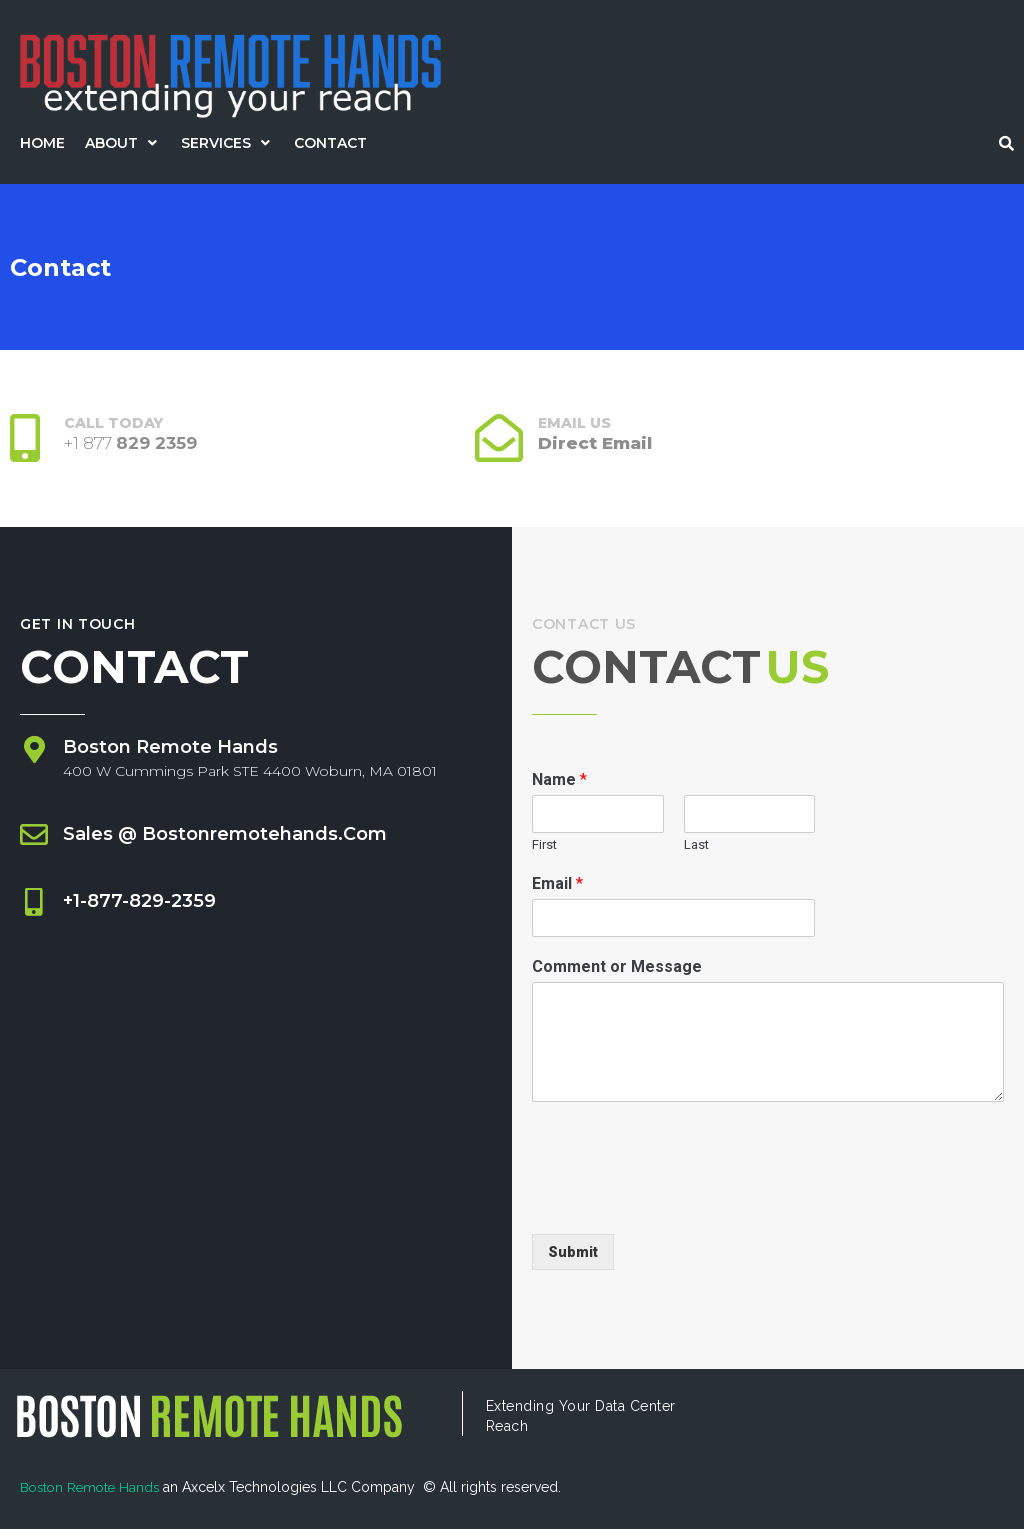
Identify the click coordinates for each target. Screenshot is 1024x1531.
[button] (123, 143)
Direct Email (597, 443)
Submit (573, 1254)
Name (559, 782)
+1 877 (132, 443)
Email (557, 885)
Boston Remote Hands (95, 1490)
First (544, 846)
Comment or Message (617, 968)
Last (696, 846)
